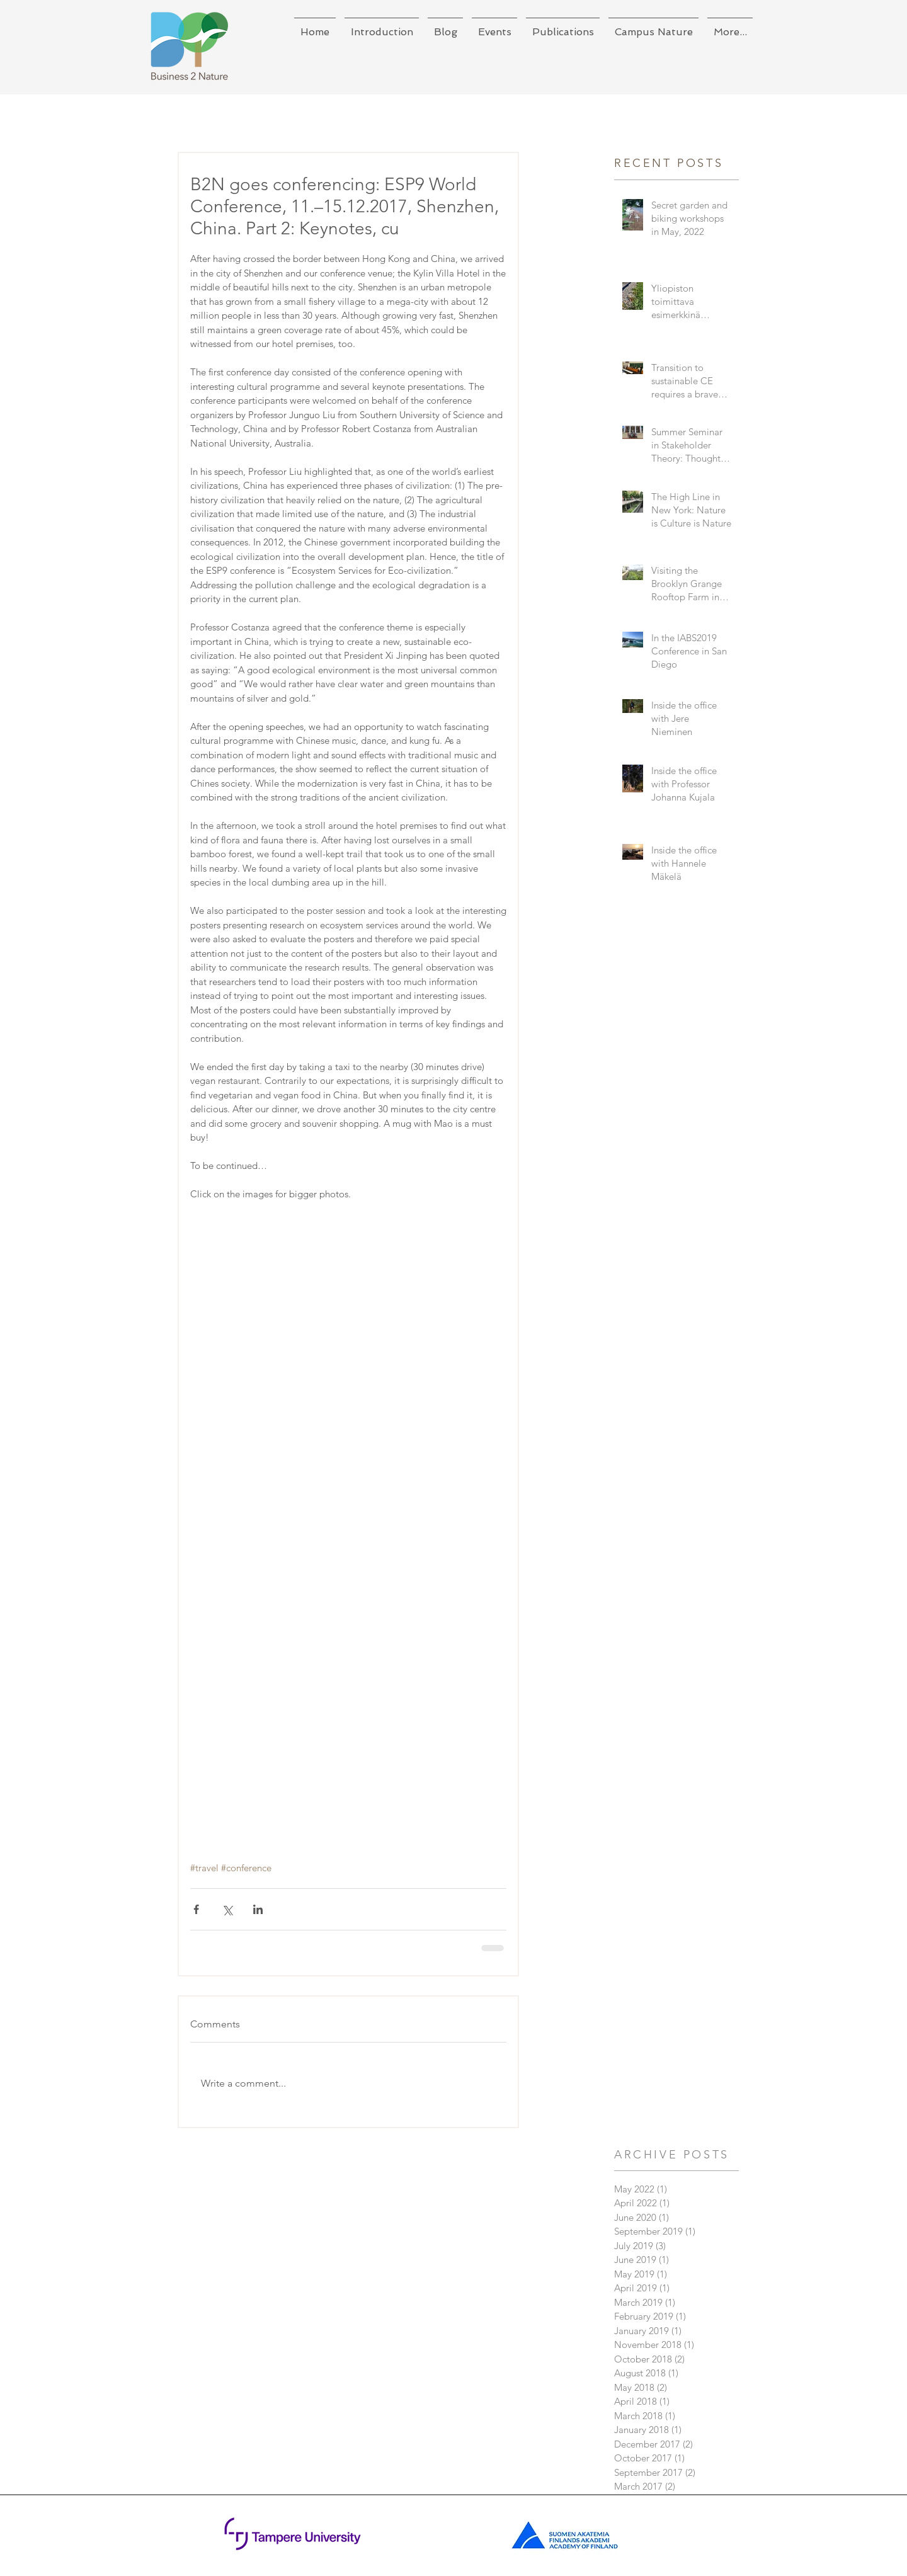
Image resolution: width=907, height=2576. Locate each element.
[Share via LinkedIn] (258, 1909)
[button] (381, 26)
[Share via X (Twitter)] (227, 1909)
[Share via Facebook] (196, 1909)
